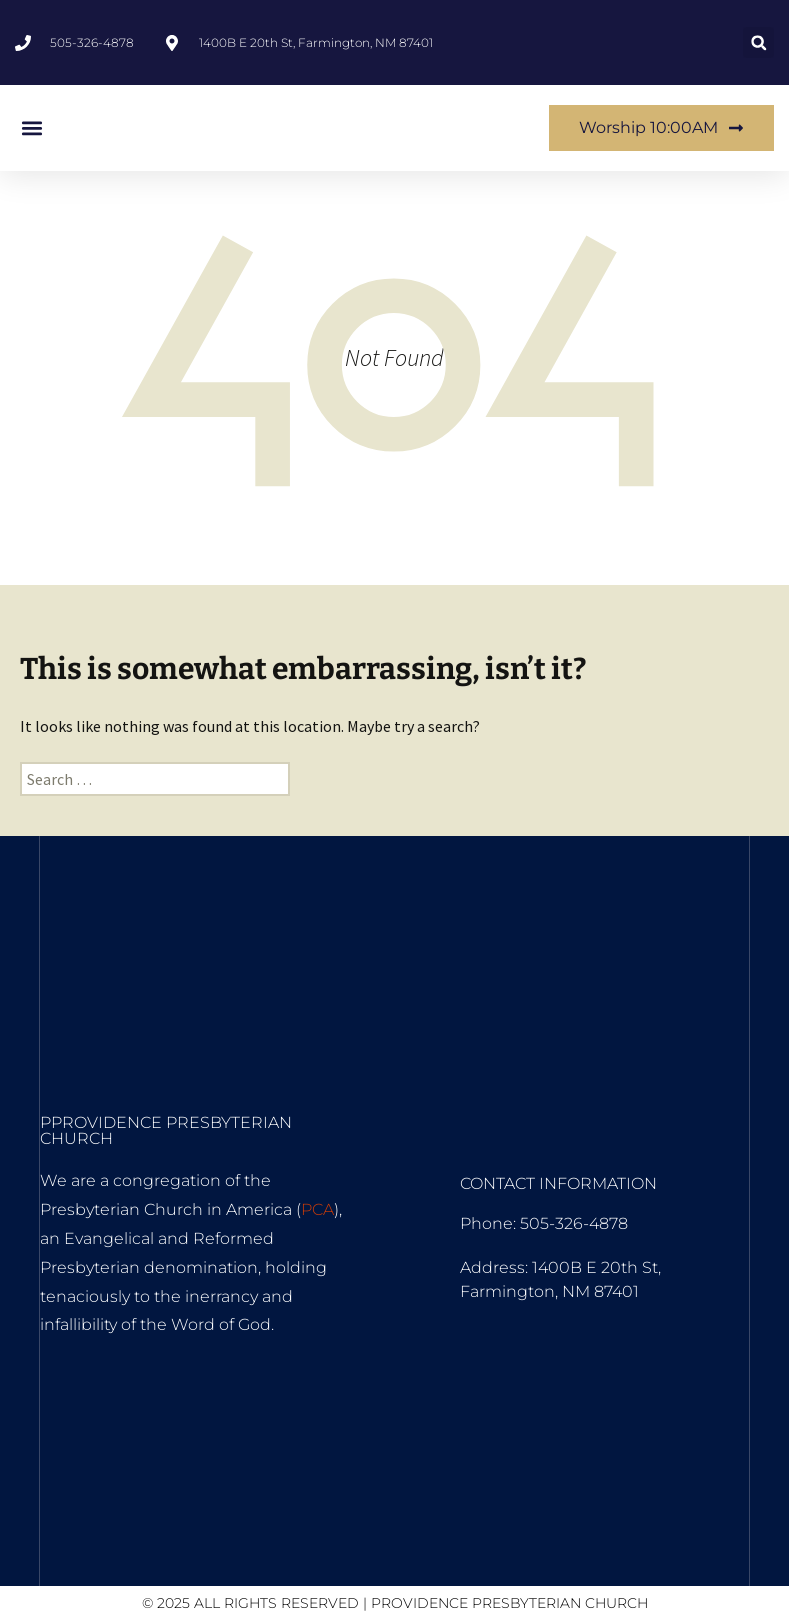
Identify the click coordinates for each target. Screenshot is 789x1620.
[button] (758, 42)
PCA (317, 1209)
